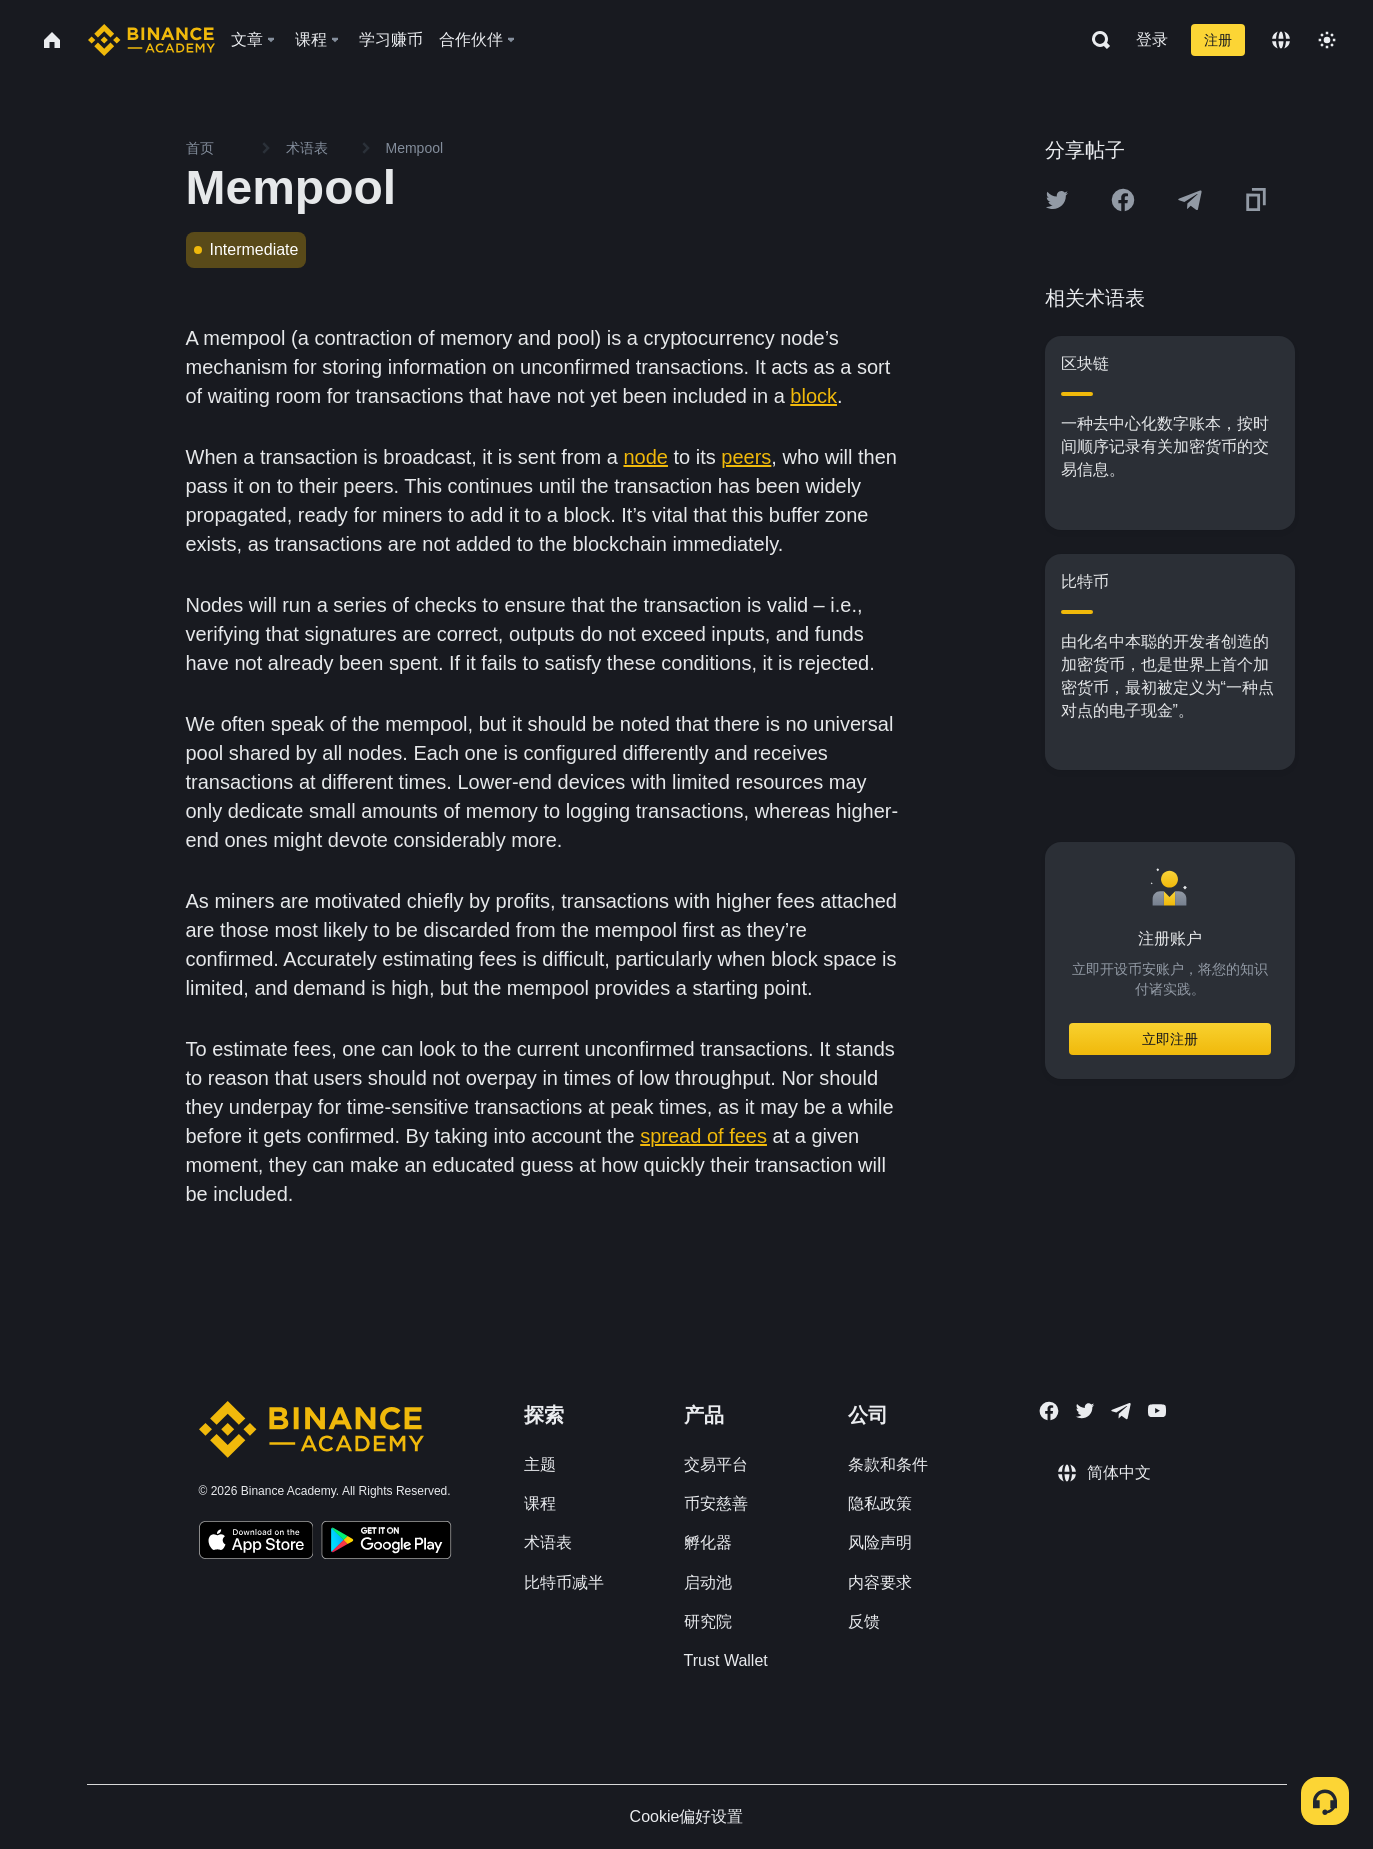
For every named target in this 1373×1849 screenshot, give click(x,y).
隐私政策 (880, 1503)
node (645, 457)
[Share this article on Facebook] (1123, 200)
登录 (1152, 39)
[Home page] (151, 40)
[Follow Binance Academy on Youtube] (1157, 1410)
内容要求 (880, 1582)
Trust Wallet (726, 1660)
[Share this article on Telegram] (1190, 200)
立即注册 (1170, 1039)
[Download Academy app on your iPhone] (256, 1543)
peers (746, 457)
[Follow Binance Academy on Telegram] (1121, 1411)
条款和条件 (888, 1464)
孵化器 (708, 1542)
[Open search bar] (1095, 40)
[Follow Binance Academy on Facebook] (1049, 1411)
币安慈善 (716, 1503)
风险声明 (880, 1542)
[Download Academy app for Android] (386, 1543)
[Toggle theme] (1327, 40)
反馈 (864, 1621)
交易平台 (716, 1464)
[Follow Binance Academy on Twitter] (1085, 1411)
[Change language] (1281, 40)
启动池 (708, 1582)
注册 (1218, 40)
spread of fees (703, 1136)
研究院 (708, 1621)
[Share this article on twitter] (1057, 200)
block (813, 396)
